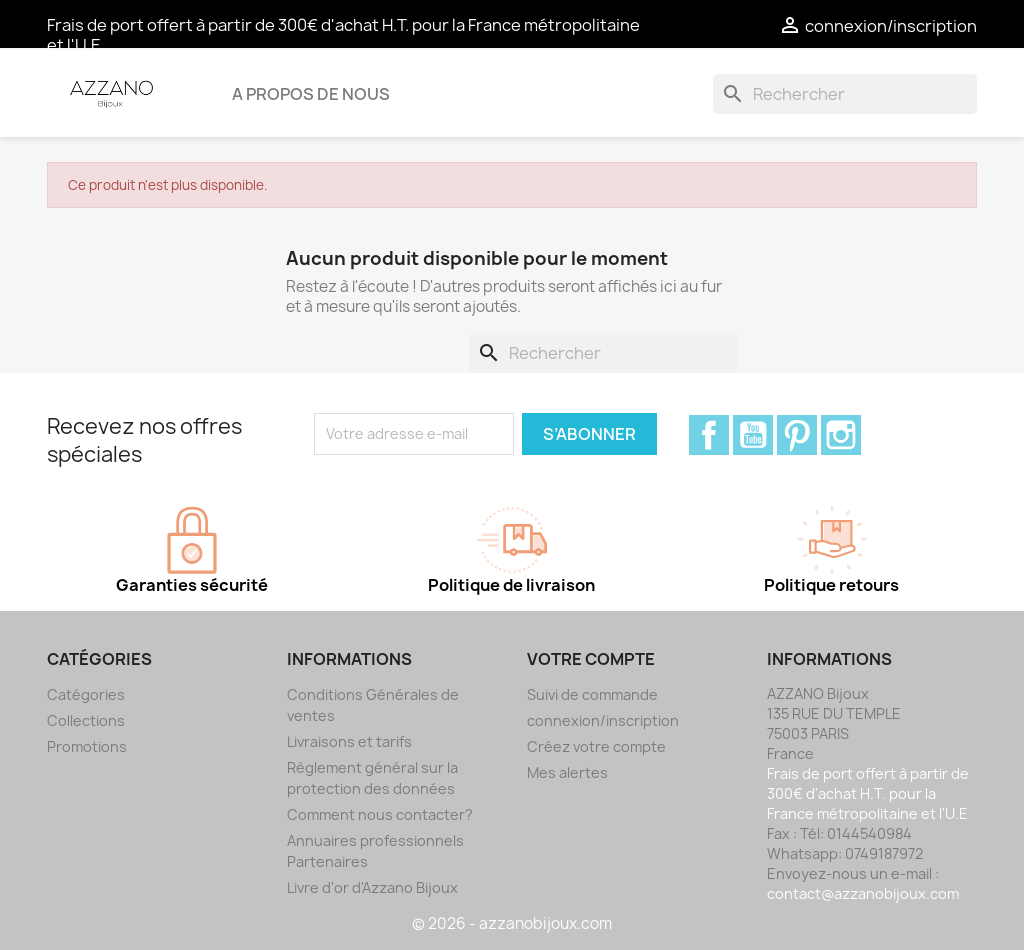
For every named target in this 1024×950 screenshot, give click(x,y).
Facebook (709, 435)
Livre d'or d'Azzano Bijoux (372, 887)
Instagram (841, 435)
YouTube (753, 435)
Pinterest (797, 435)
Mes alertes (567, 772)
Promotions (87, 746)
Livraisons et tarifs (349, 741)
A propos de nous (311, 94)
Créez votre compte (596, 746)
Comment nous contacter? (380, 814)
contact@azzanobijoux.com (863, 893)
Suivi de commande (592, 694)
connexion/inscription (603, 720)
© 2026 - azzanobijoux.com (512, 923)
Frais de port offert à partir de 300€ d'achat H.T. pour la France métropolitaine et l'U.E (343, 35)
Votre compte (591, 659)
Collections (86, 720)
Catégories (86, 694)
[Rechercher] (845, 94)
